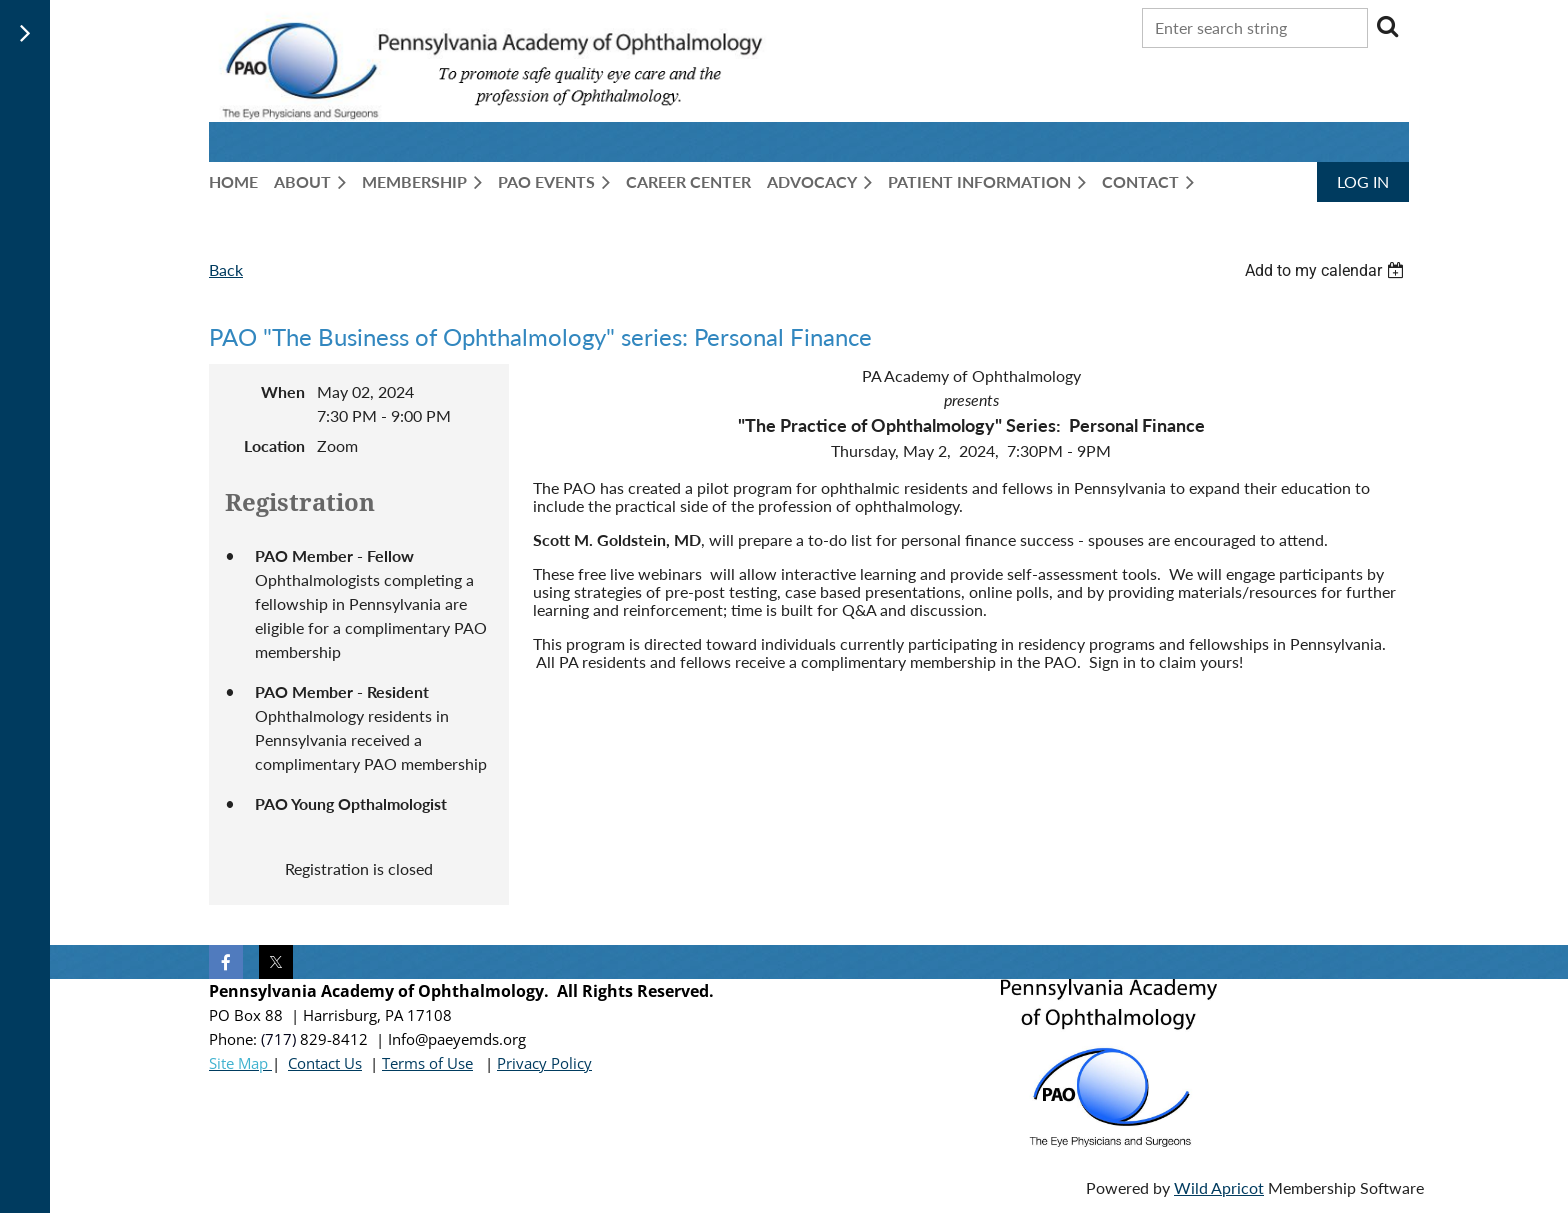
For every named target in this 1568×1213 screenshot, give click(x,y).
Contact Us (325, 1063)
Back (226, 269)
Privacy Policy (544, 1063)
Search (1387, 26)
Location (274, 445)
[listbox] (1327, 270)
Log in (1363, 181)
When (283, 391)
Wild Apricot (1219, 1187)
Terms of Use (427, 1063)
